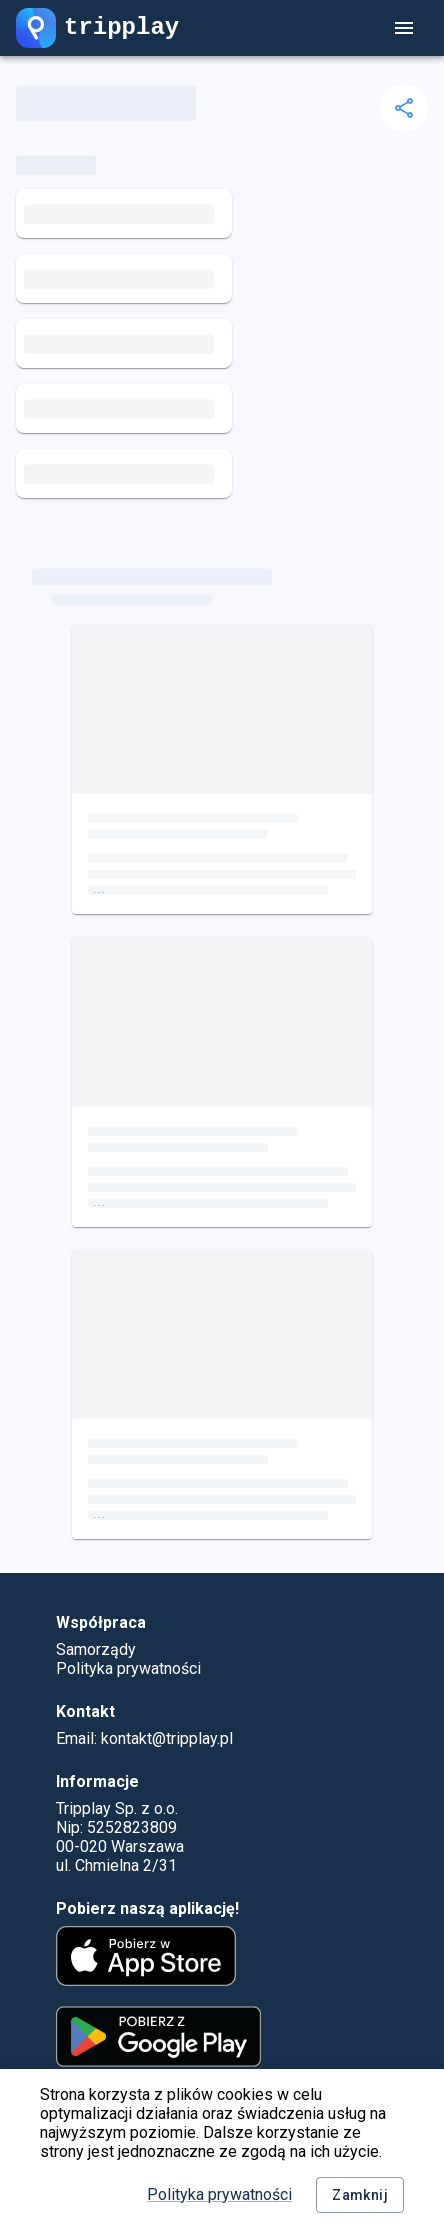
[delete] (404, 108)
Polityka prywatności (219, 2194)
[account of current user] (404, 28)
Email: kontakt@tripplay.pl (144, 1738)
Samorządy (96, 1649)
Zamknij (360, 2195)
